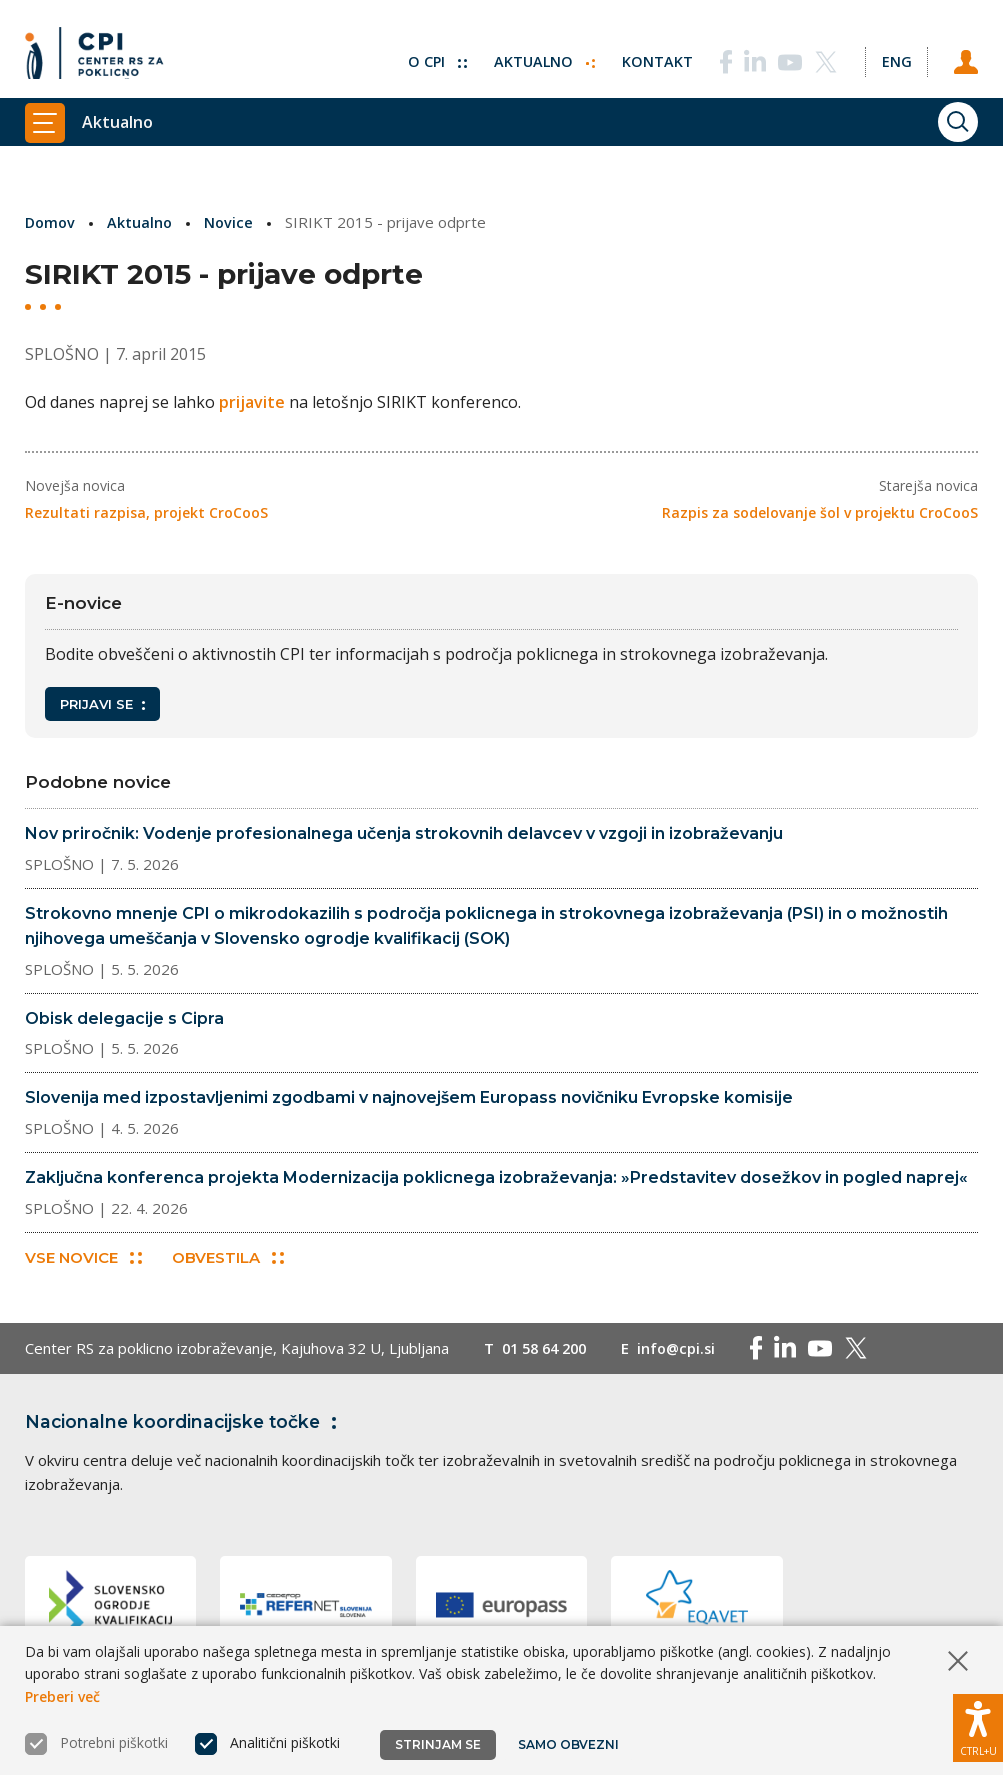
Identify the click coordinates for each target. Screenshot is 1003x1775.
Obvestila (229, 1259)
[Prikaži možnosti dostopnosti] (978, 1725)
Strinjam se (438, 1744)
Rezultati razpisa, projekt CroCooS (146, 512)
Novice (233, 222)
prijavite (252, 402)
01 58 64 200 (548, 1350)
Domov (51, 222)
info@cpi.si (686, 1350)
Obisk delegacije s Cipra (124, 1018)
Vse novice (83, 1259)
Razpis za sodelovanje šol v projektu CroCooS (820, 512)
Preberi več (62, 1696)
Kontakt (653, 55)
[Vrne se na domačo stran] (100, 55)
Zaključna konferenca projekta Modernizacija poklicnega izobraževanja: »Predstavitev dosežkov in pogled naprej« (496, 1177)
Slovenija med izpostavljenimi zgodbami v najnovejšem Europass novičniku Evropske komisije (409, 1097)
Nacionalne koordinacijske (188, 1423)
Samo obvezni (569, 1744)
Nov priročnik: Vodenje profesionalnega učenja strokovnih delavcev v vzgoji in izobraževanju (404, 833)
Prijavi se (102, 704)
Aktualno (539, 55)
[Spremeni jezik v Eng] (894, 55)
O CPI (431, 55)
